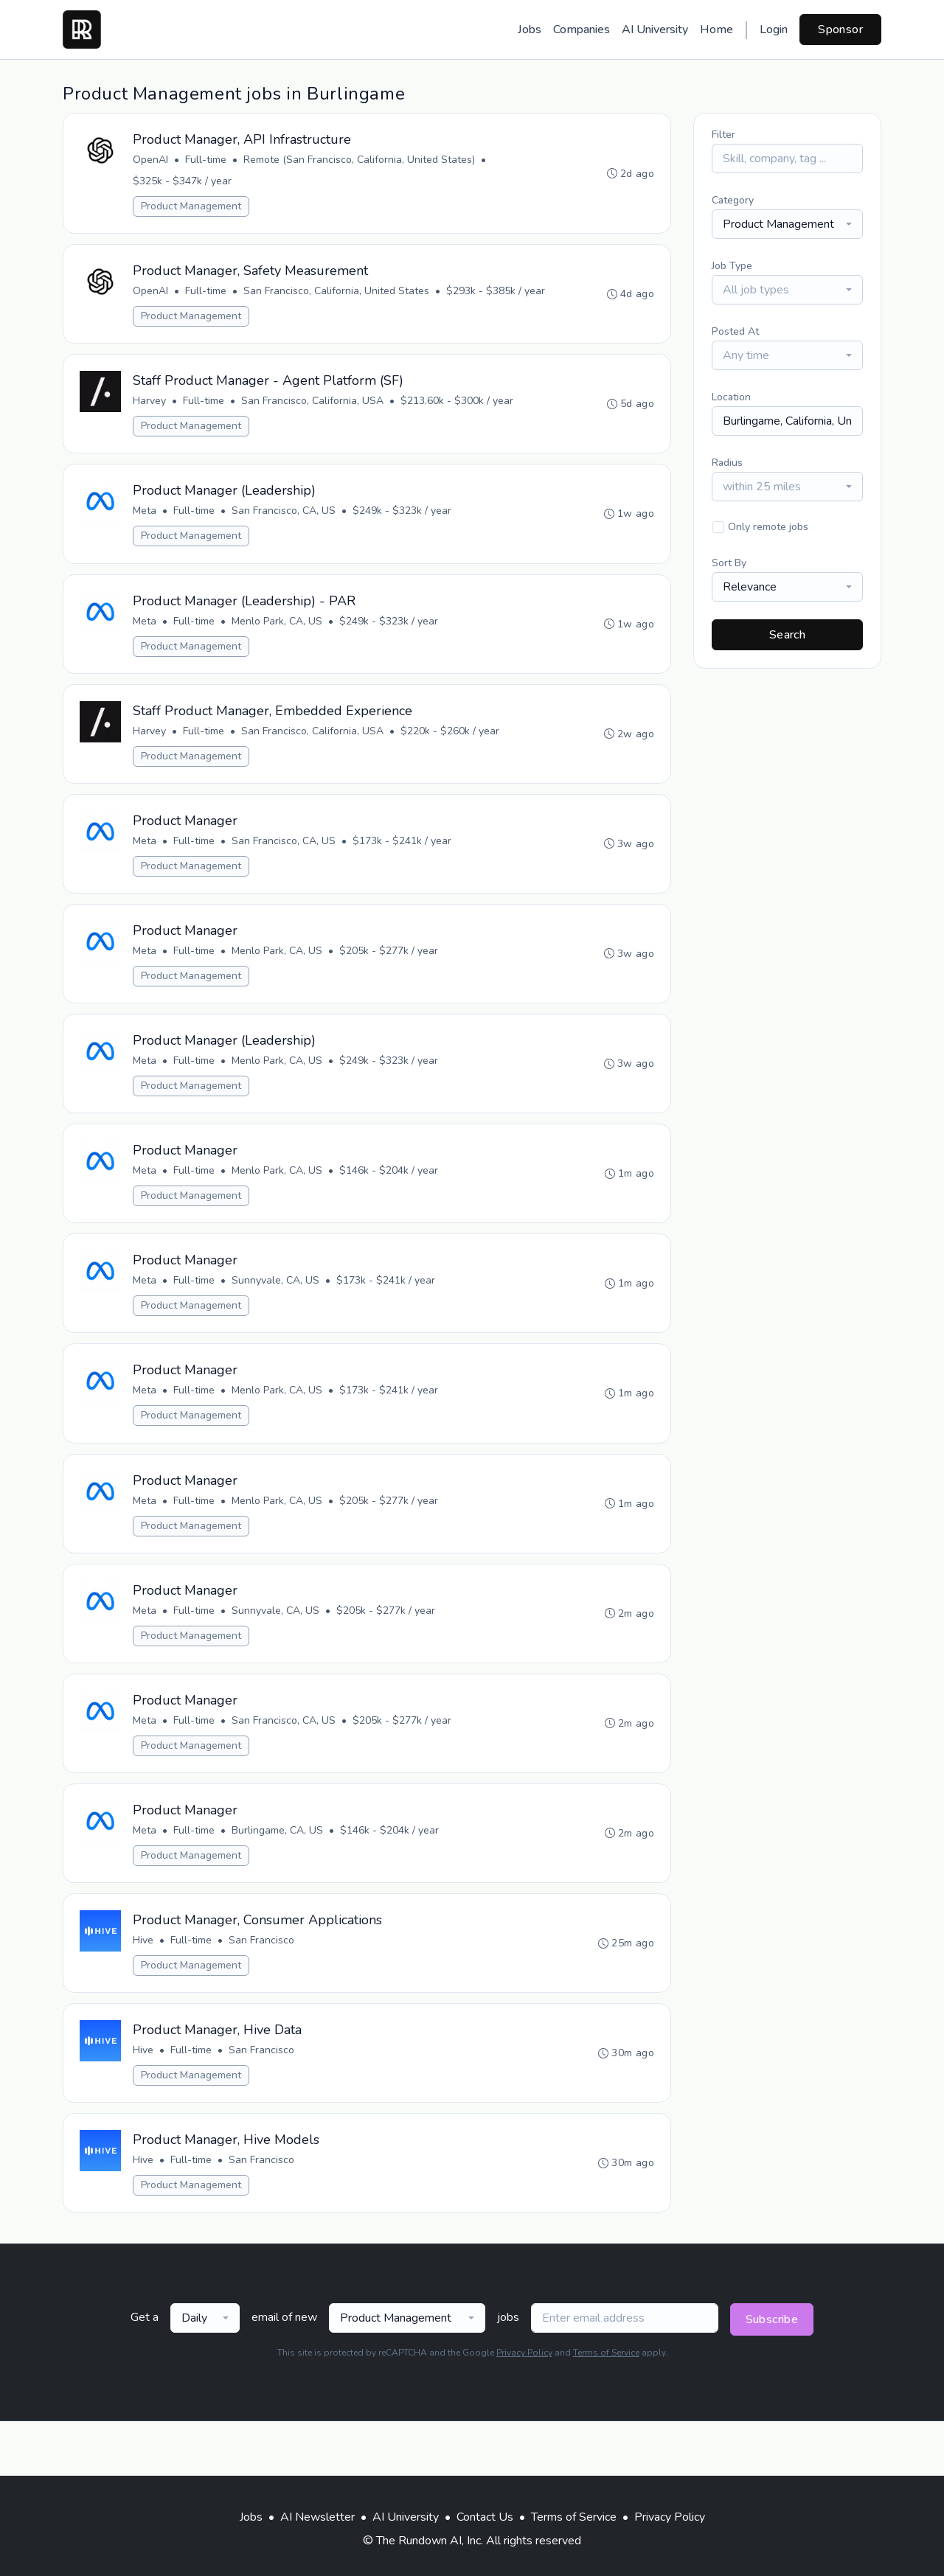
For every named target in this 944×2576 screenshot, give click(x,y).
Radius (727, 463)
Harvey (150, 408)
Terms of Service (606, 2407)
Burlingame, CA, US (278, 1874)
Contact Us (485, 2517)
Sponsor (840, 29)
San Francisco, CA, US (285, 521)
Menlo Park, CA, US (278, 634)
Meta (146, 521)
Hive (144, 1987)
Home (716, 29)
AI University (655, 29)
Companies (581, 29)
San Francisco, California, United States (338, 295)
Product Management (192, 208)
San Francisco (263, 1987)
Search (787, 635)
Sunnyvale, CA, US (277, 1310)
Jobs (529, 29)
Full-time (207, 161)
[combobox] (787, 224)
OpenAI (152, 161)
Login (774, 29)
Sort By (729, 563)
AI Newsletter (317, 2517)
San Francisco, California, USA (314, 408)
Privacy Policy (524, 2407)
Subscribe (772, 2374)
